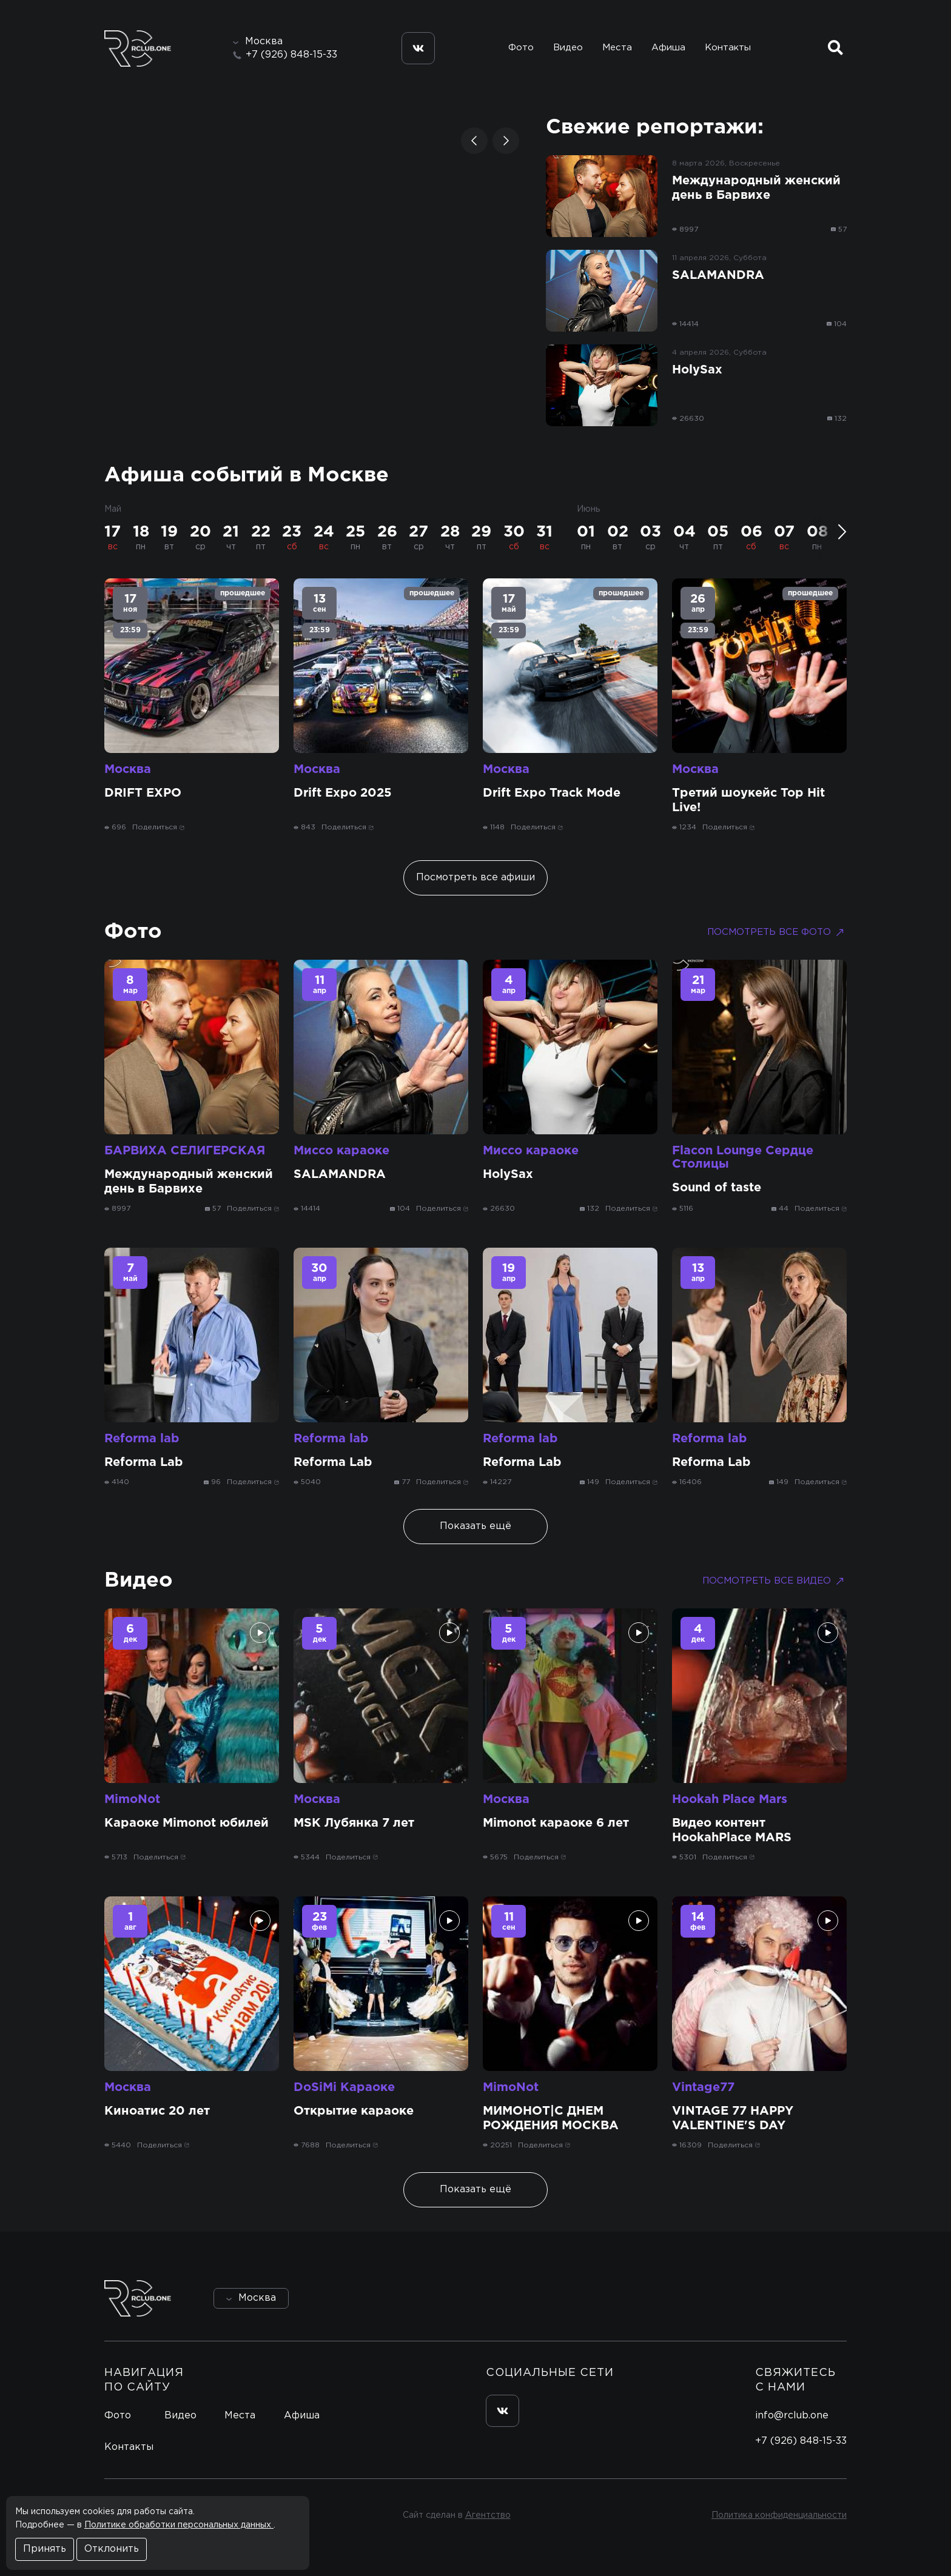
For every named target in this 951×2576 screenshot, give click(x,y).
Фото (521, 48)
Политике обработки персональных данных (179, 2525)
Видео (568, 48)
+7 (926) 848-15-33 (291, 54)
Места (617, 48)
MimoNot (132, 1799)
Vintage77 (703, 2087)
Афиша (668, 48)
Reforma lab (142, 1438)
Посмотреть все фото (777, 932)
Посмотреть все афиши (475, 877)
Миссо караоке (341, 1150)
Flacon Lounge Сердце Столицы (742, 1157)
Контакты (728, 48)
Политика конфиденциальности (779, 2515)
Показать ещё (475, 1526)
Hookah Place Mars (729, 1799)
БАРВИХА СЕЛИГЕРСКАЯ (184, 1150)
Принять (44, 2549)
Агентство (488, 2515)
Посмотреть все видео (774, 1581)
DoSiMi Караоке (344, 2087)
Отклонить (111, 2549)
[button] (474, 140)
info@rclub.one (791, 2415)
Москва (127, 769)
